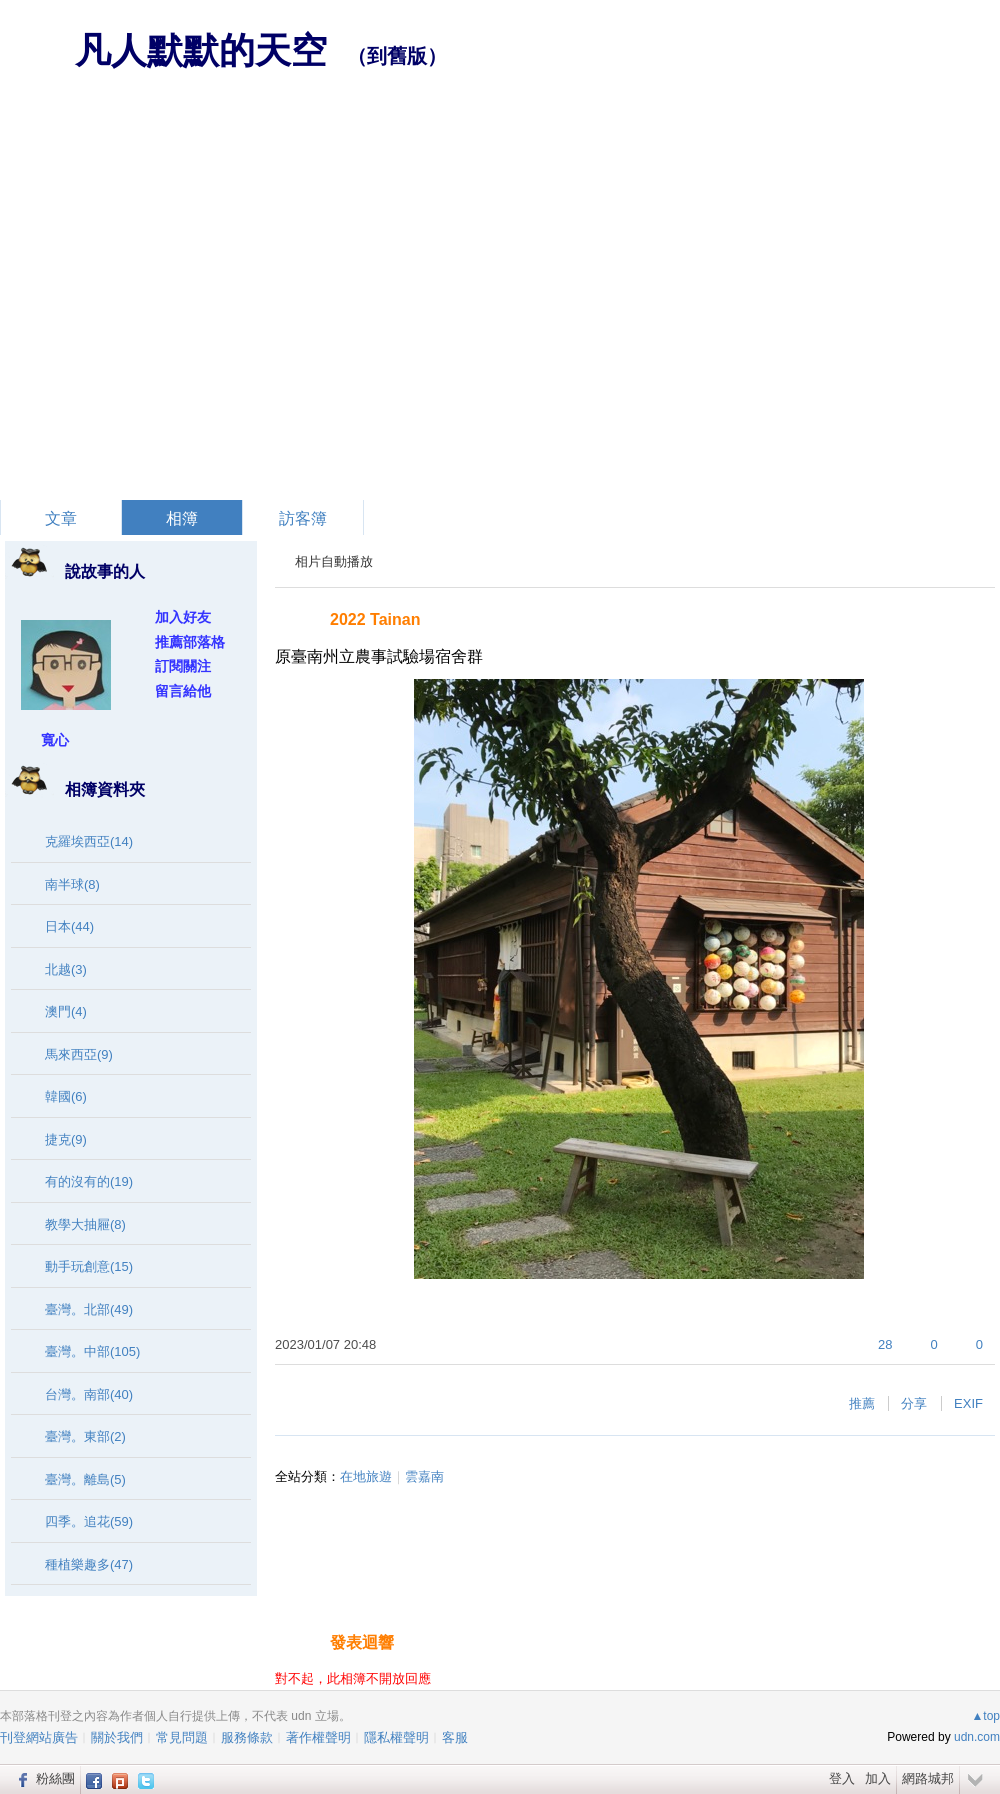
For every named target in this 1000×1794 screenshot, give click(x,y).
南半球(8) (72, 884)
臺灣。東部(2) (85, 1436)
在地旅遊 (366, 1476)
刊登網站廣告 (39, 1737)
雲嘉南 (424, 1476)
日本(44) (69, 926)
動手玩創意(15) (89, 1266)
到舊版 (397, 56)
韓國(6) (66, 1096)
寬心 (55, 740)
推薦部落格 (190, 642)
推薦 (862, 1403)
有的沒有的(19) (89, 1181)
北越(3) (66, 969)
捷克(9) (66, 1139)
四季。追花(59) (89, 1521)
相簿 (182, 518)
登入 (842, 1778)
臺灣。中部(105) (92, 1351)
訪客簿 (303, 518)
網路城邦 (928, 1778)
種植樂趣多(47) (89, 1564)
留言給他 (183, 691)
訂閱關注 (183, 666)
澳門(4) (66, 1011)
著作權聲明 (318, 1737)
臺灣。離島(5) (85, 1479)
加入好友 (183, 617)
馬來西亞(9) (79, 1054)
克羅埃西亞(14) (89, 841)
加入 (878, 1778)
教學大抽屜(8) (85, 1224)
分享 (914, 1403)
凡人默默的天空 (201, 50)
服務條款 (247, 1737)
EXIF (968, 1403)
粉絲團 (55, 1778)
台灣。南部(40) (89, 1394)
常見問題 (182, 1737)
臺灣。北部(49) (89, 1309)
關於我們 (117, 1737)
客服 (455, 1737)
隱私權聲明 (396, 1737)
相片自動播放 (334, 561)
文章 (61, 518)
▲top (985, 1716)
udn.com (977, 1737)
